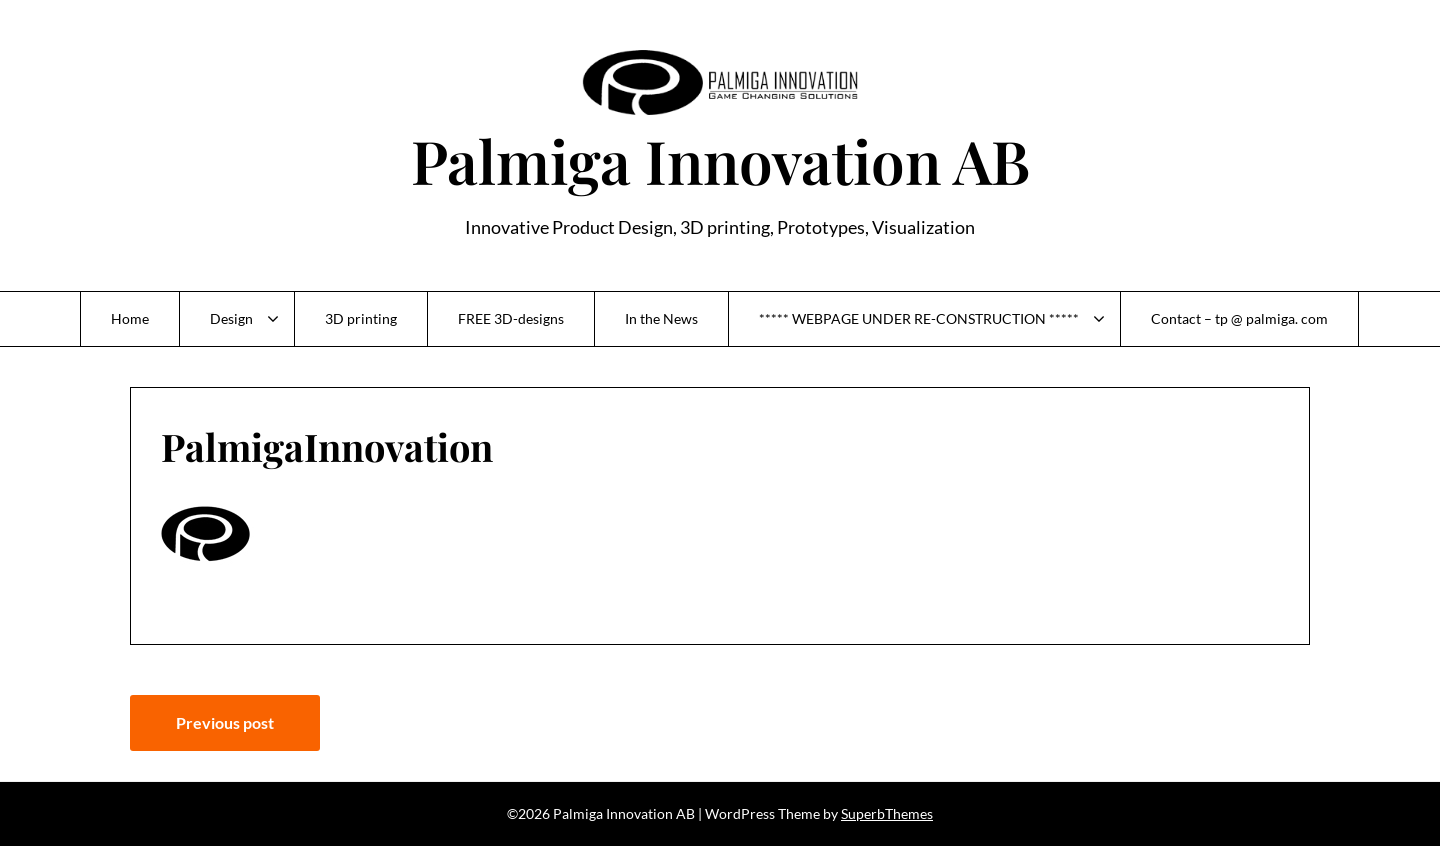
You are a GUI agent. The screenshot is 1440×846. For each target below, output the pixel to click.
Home (130, 318)
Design (231, 318)
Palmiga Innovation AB (720, 160)
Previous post (225, 722)
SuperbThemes (887, 813)
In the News (661, 318)
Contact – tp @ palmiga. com (1239, 318)
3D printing (361, 318)
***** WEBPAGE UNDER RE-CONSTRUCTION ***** (919, 318)
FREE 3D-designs (511, 318)
